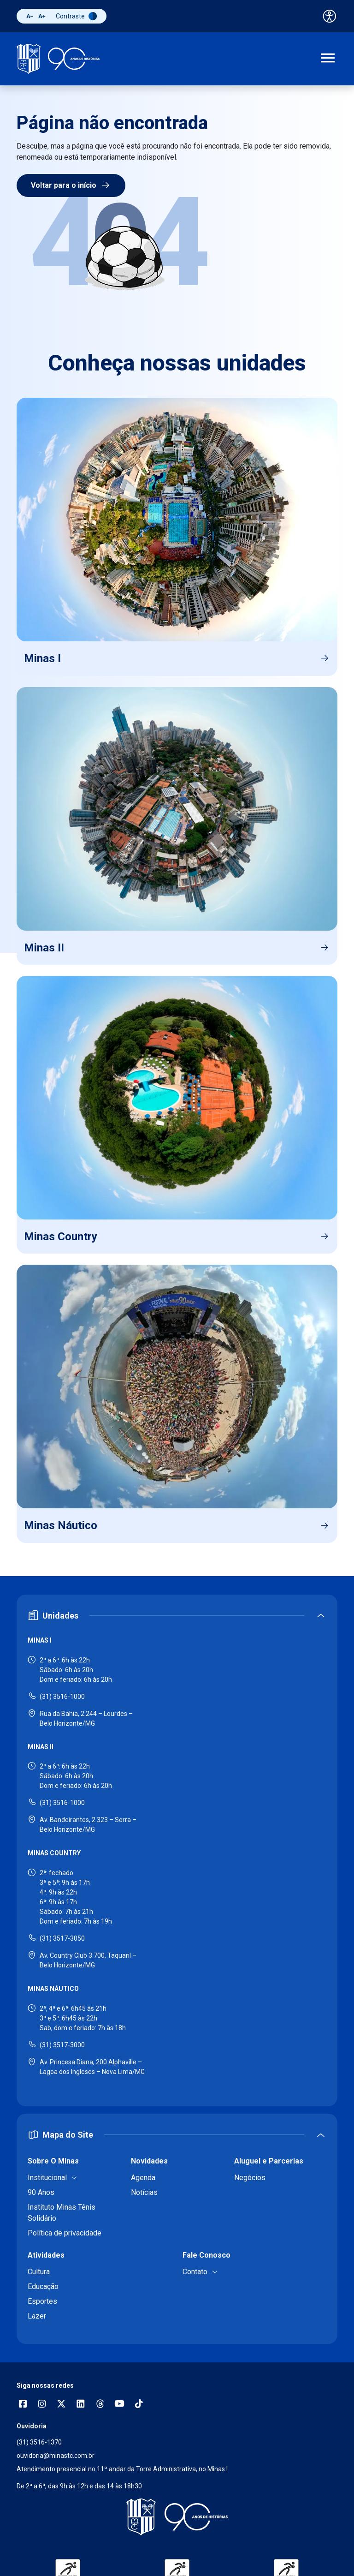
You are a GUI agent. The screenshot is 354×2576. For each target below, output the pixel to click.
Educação (43, 2286)
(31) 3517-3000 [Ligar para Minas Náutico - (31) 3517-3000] (62, 2045)
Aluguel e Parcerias (268, 2161)
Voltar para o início (71, 185)
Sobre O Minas (53, 2161)
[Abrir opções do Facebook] (23, 2404)
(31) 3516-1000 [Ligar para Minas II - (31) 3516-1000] (62, 1802)
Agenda (143, 2177)
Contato (195, 2271)
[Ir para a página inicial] (58, 59)
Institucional (47, 2177)
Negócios (250, 2177)
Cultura (39, 2271)
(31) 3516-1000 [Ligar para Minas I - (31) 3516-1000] (62, 1696)
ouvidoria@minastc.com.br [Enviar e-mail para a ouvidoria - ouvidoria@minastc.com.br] (55, 2455)
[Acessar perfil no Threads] (100, 2404)
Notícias (144, 2192)
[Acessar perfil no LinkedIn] (81, 2404)
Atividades (46, 2255)
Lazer (37, 2316)
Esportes (42, 2301)
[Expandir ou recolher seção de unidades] (177, 1615)
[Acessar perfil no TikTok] (139, 2404)
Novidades (149, 2161)
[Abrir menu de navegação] (327, 59)
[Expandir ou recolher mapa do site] (177, 2134)
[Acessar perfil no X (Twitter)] (61, 2404)
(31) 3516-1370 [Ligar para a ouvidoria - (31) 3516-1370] (39, 2442)
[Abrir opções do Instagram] (42, 2404)
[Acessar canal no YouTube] (119, 2404)
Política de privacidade (64, 2233)
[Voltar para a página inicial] (177, 2516)
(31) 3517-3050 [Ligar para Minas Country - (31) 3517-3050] (62, 1938)
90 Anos (41, 2192)
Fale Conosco (206, 2255)
